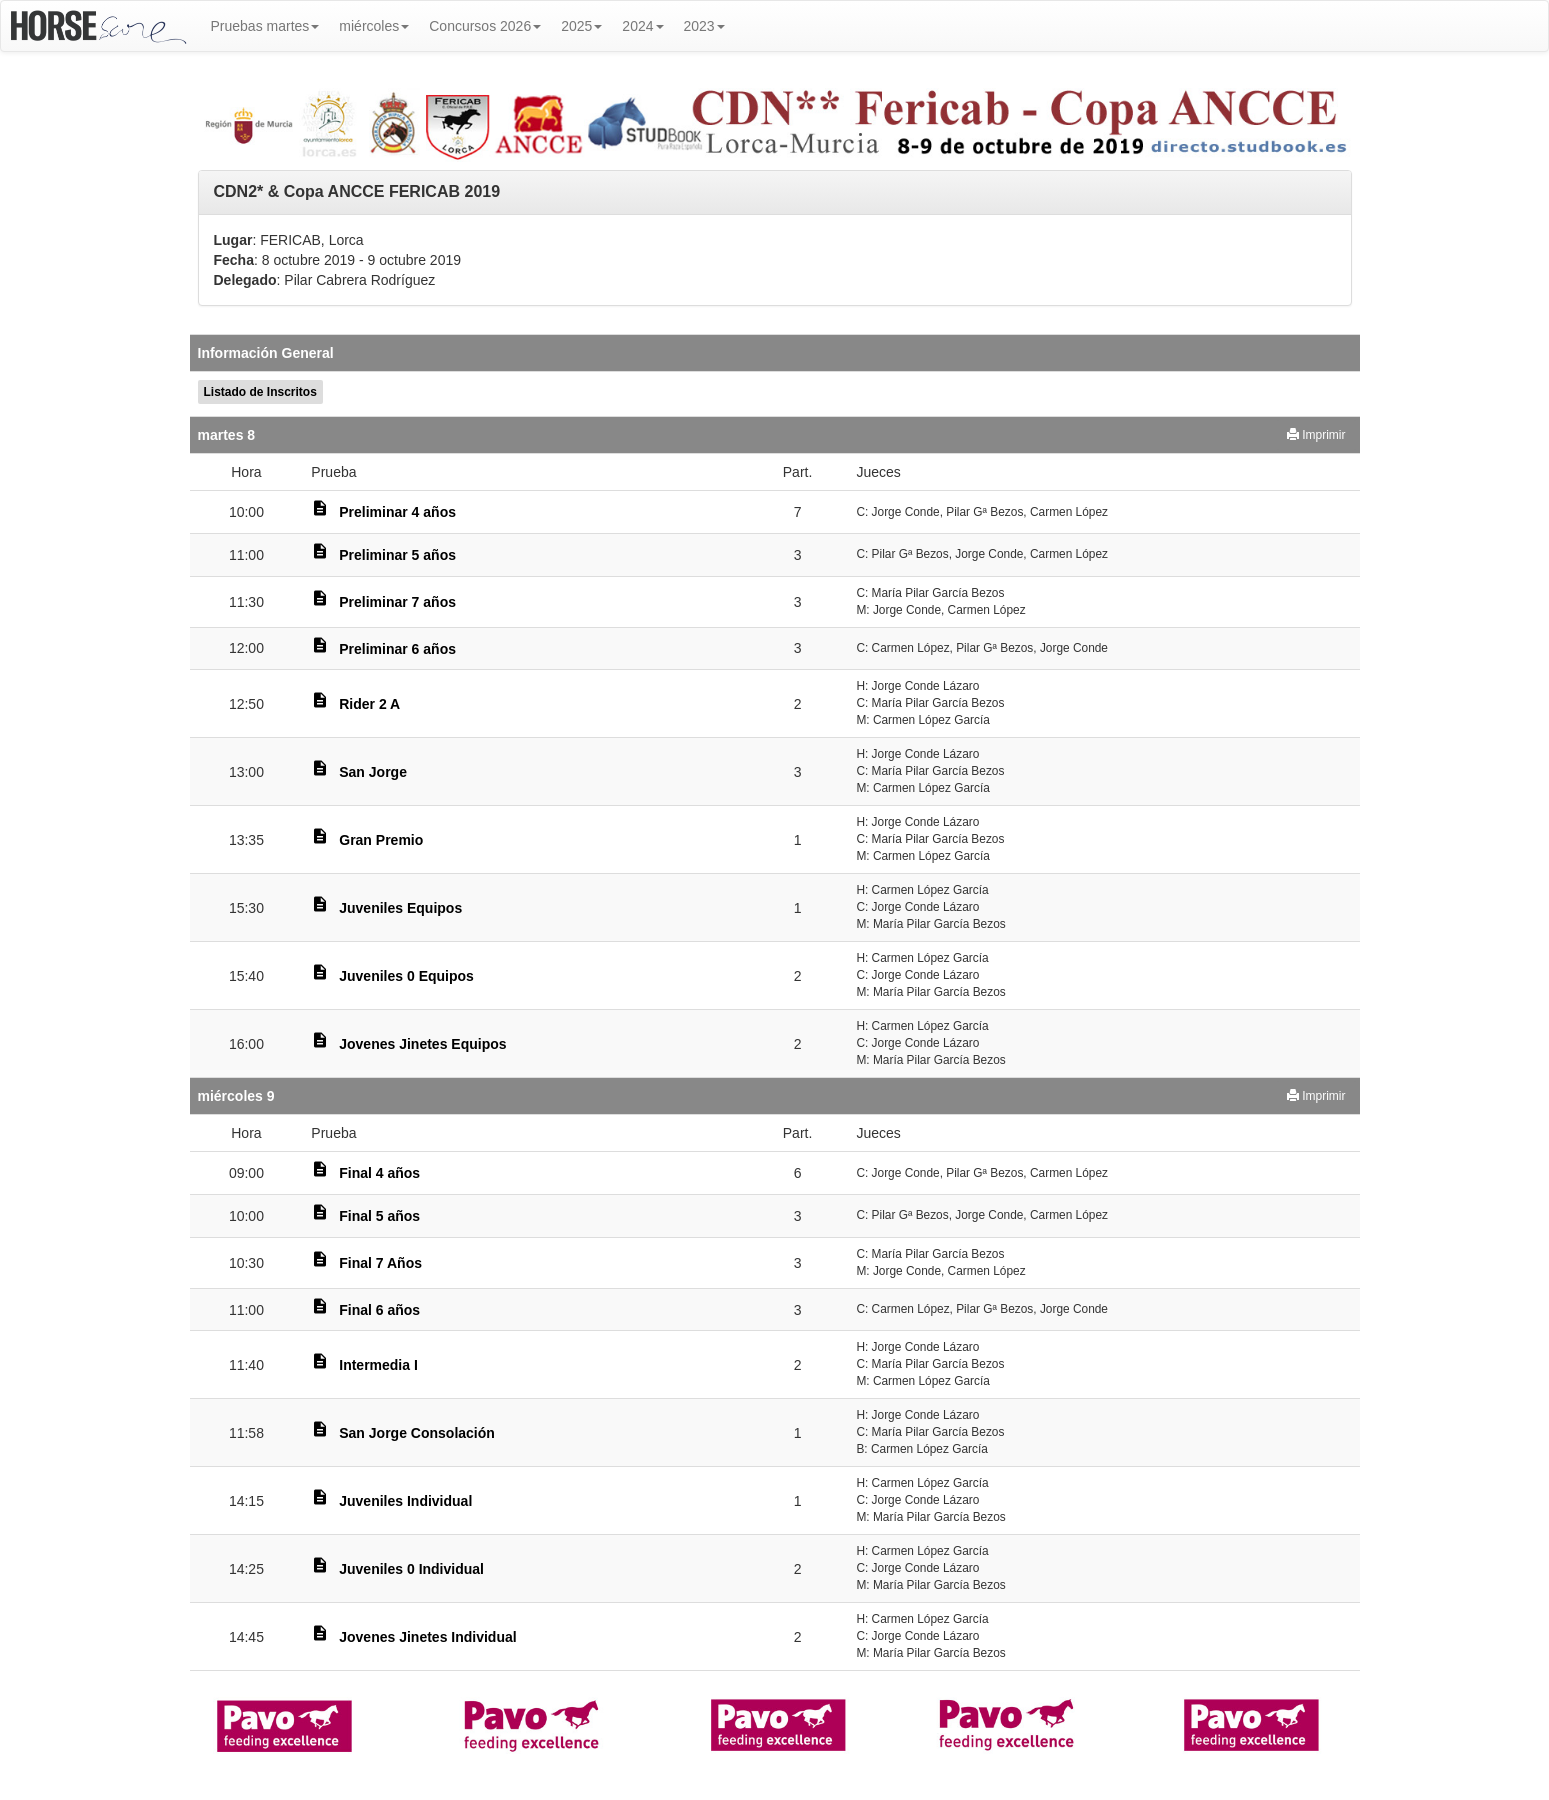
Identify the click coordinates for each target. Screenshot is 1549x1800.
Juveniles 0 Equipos (406, 976)
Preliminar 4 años (397, 512)
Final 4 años (379, 1173)
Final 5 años (379, 1216)
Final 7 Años (380, 1263)
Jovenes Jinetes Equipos (422, 1044)
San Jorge (373, 772)
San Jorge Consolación (417, 1433)
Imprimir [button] (1316, 435)
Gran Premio (381, 840)
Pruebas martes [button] (265, 26)
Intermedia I (378, 1365)
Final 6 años (379, 1310)
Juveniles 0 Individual (411, 1569)
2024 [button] (642, 26)
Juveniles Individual (405, 1501)
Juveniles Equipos (400, 908)
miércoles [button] (374, 26)
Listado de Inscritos (260, 392)
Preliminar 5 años (397, 555)
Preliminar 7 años (397, 602)
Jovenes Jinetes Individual (427, 1637)
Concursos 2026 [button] (485, 26)
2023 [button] (704, 26)
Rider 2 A (369, 704)
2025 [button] (581, 26)
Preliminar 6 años (397, 649)
